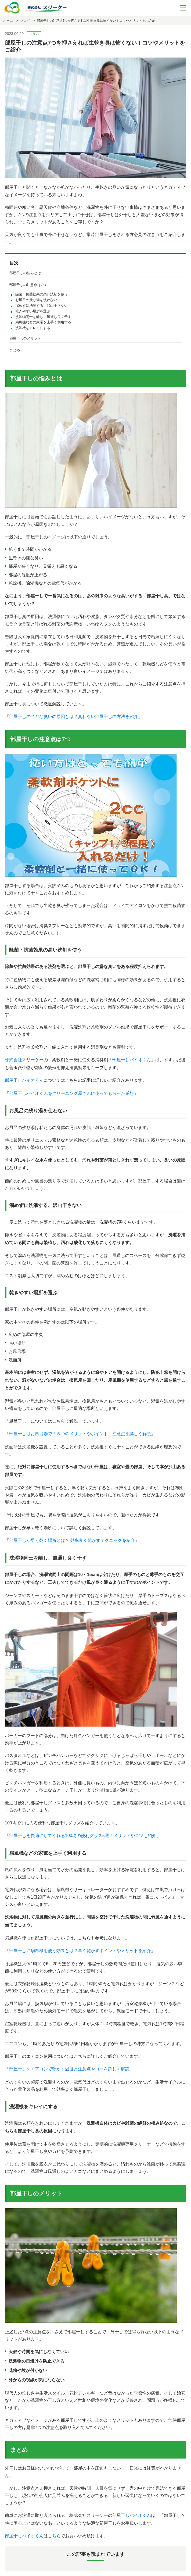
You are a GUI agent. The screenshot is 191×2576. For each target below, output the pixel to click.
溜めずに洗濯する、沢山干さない (41, 305)
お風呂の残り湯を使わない (36, 300)
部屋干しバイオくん (131, 1059)
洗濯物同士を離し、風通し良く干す (43, 317)
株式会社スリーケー (24, 1059)
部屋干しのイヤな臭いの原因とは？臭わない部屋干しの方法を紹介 (73, 716)
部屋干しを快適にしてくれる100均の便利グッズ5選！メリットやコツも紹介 (82, 1835)
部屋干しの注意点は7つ (27, 285)
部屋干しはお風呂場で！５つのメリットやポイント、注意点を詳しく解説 (80, 1433)
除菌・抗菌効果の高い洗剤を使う (41, 294)
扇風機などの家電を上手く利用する (43, 322)
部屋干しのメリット (25, 338)
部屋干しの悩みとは (25, 273)
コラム (34, 34)
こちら (54, 2536)
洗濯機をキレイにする (32, 328)
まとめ (14, 350)
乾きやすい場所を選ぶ (32, 311)
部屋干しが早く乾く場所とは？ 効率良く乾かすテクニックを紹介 (72, 1540)
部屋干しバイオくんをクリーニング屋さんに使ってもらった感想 (71, 1093)
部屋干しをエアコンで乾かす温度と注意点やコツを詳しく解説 (69, 2069)
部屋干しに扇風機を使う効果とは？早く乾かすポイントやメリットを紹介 (80, 1950)
